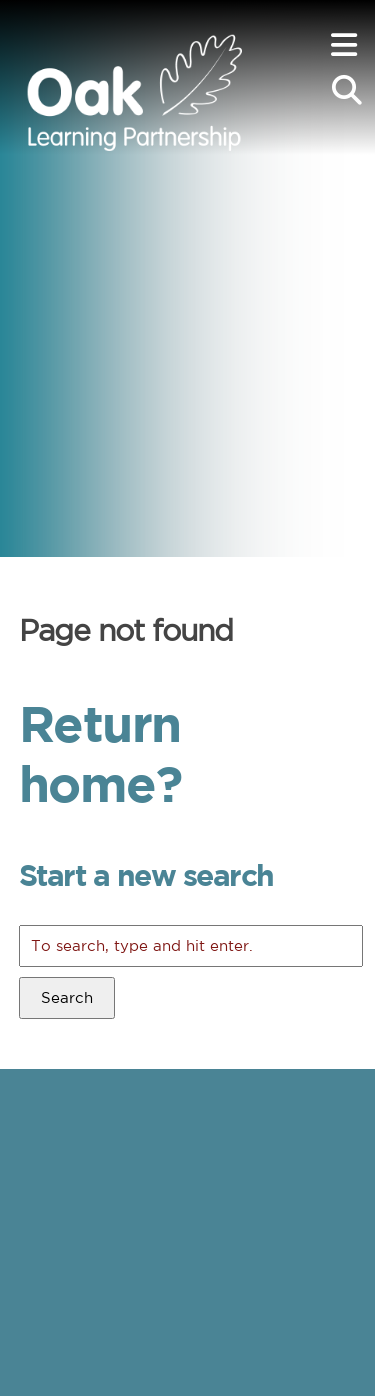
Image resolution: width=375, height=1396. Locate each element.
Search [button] (67, 997)
